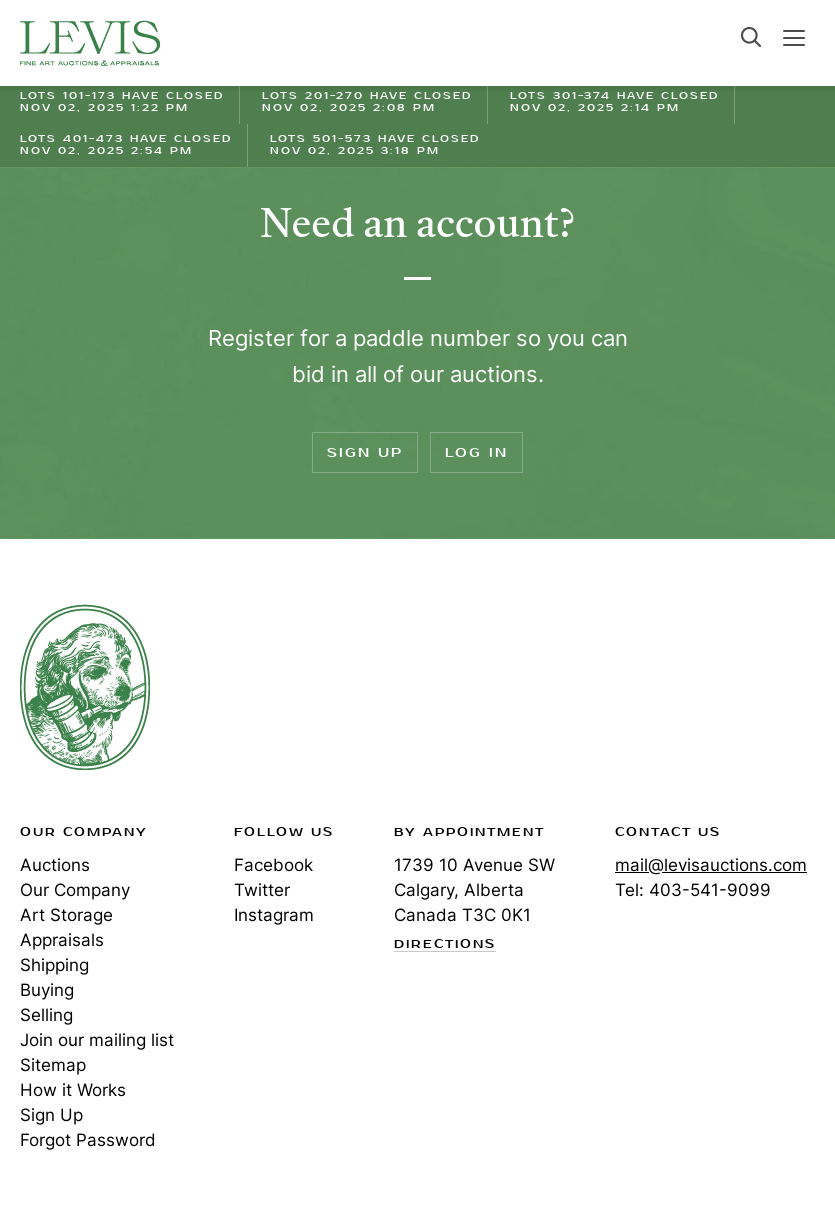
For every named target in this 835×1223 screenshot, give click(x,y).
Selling (46, 1015)
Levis (85, 687)
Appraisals (62, 940)
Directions (445, 945)
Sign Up (365, 452)
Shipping (54, 965)
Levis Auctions (90, 43)
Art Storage (66, 915)
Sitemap (53, 1065)
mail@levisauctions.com (711, 865)
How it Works (73, 1090)
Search (751, 37)
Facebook (273, 865)
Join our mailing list (97, 1040)
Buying (47, 990)
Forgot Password (88, 1140)
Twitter (262, 890)
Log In (476, 452)
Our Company (75, 890)
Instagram (274, 915)
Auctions (55, 865)
